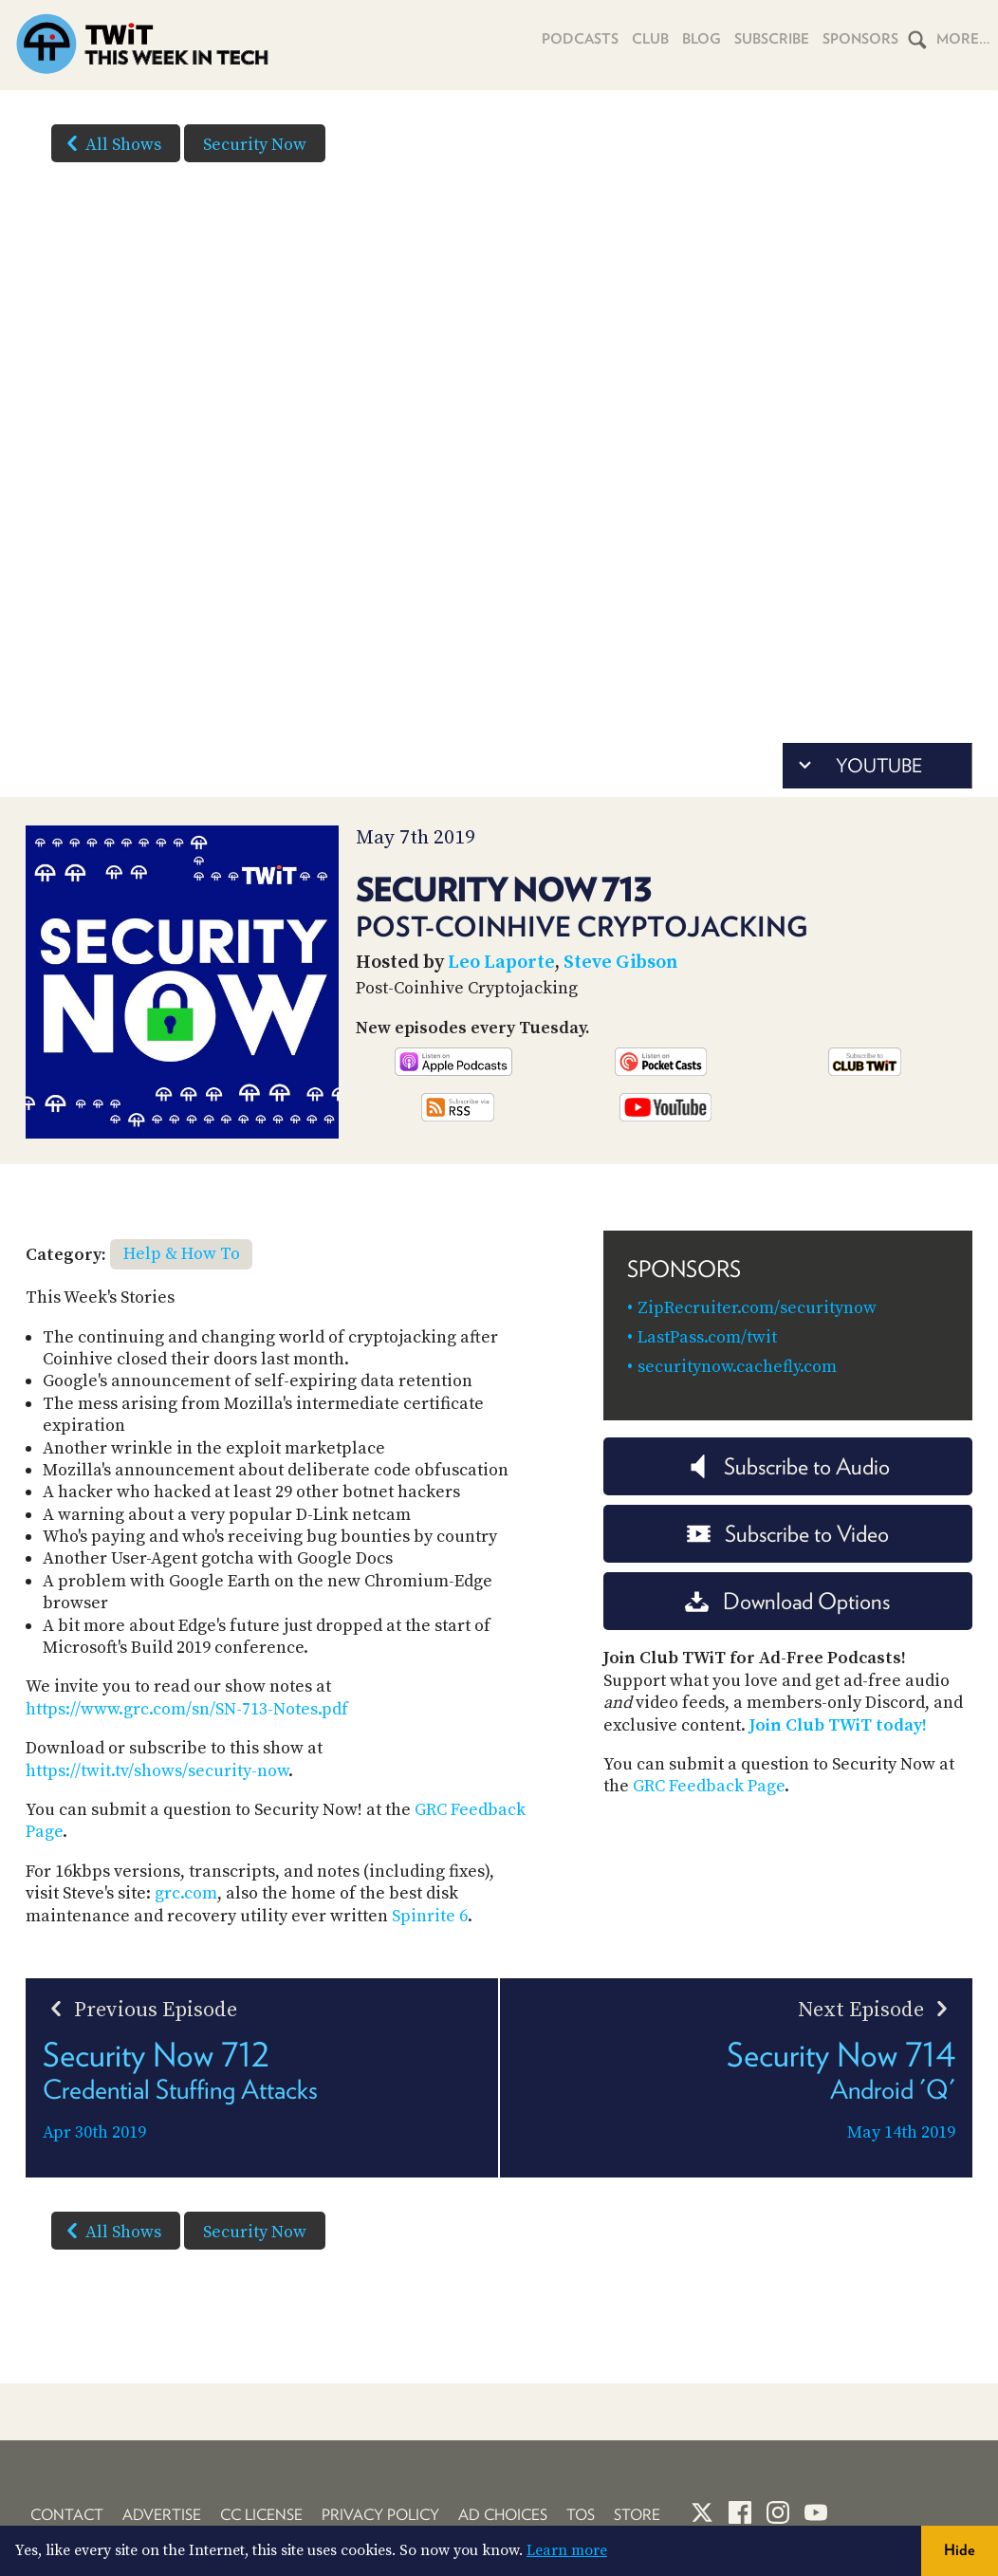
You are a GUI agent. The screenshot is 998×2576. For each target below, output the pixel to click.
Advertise (161, 2515)
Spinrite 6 (430, 1916)
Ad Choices (502, 2515)
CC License (261, 2515)
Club (650, 38)
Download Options (787, 1601)
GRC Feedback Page (709, 1786)
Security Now (254, 145)
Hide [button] (959, 2550)
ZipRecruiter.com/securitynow (757, 1308)
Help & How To (181, 1254)
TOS (580, 2515)
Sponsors (860, 38)
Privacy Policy (380, 2515)
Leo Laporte (501, 962)
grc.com (186, 1893)
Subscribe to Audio (788, 1466)
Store (637, 2515)
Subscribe (771, 38)
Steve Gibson (620, 962)
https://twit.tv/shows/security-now (157, 1771)
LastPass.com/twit (707, 1337)
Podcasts (580, 38)
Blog (701, 38)
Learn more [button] (567, 2550)
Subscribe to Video (788, 1533)
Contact (66, 2515)
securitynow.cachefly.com (737, 1367)
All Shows (110, 143)
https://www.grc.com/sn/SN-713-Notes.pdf (187, 1709)
